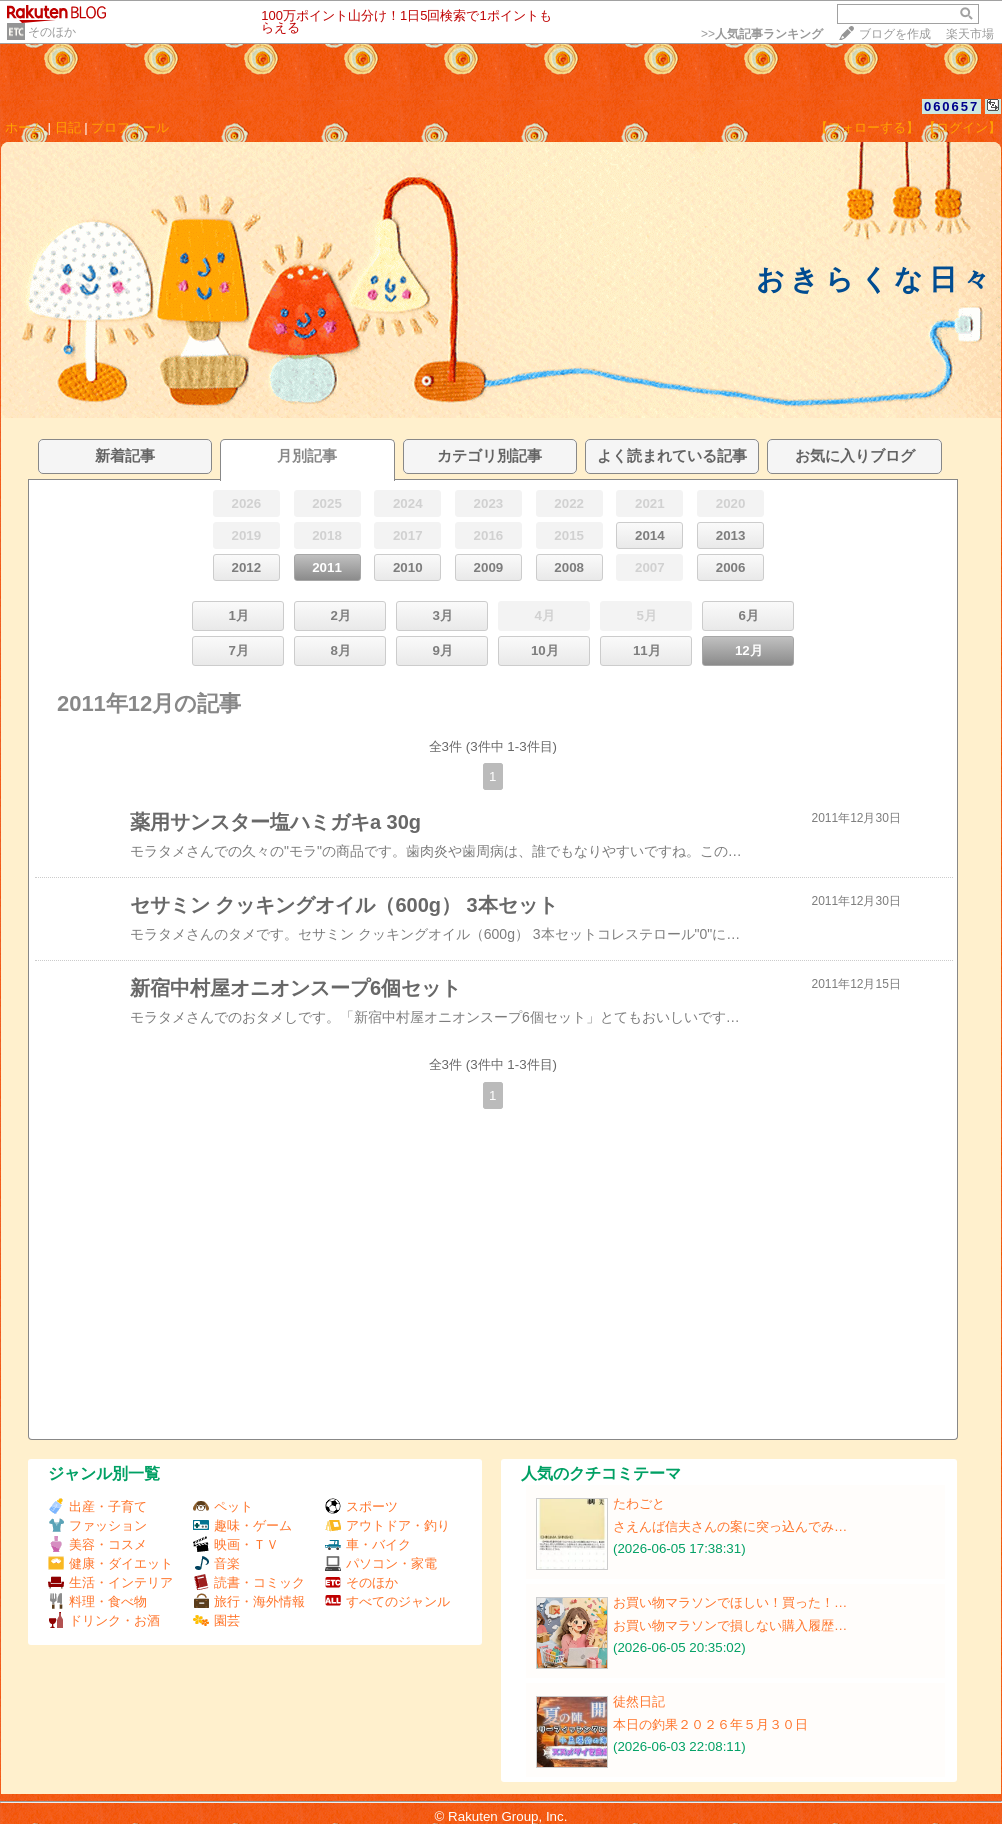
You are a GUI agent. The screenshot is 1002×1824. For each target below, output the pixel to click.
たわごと (639, 1503)
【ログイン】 (962, 127)
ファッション (97, 1525)
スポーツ (361, 1506)
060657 (951, 106)
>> (762, 34)
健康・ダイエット (110, 1563)
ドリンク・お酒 (104, 1620)
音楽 (216, 1563)
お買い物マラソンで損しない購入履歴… (730, 1625)
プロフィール (130, 127)
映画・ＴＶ (236, 1544)
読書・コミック (249, 1582)
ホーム (24, 127)
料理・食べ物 (97, 1601)
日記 (68, 127)
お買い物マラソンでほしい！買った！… (730, 1602)
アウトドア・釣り (387, 1525)
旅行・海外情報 (249, 1601)
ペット (223, 1506)
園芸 (216, 1620)
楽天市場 (970, 34)
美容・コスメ (97, 1544)
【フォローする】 (867, 127)
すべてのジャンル (387, 1601)
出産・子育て (97, 1506)
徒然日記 (639, 1701)
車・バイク (368, 1544)
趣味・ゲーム (242, 1525)
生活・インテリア (110, 1582)
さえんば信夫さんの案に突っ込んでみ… (730, 1526)
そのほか (52, 32)
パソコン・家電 (381, 1563)
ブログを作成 (895, 34)
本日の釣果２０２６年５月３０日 (710, 1724)
